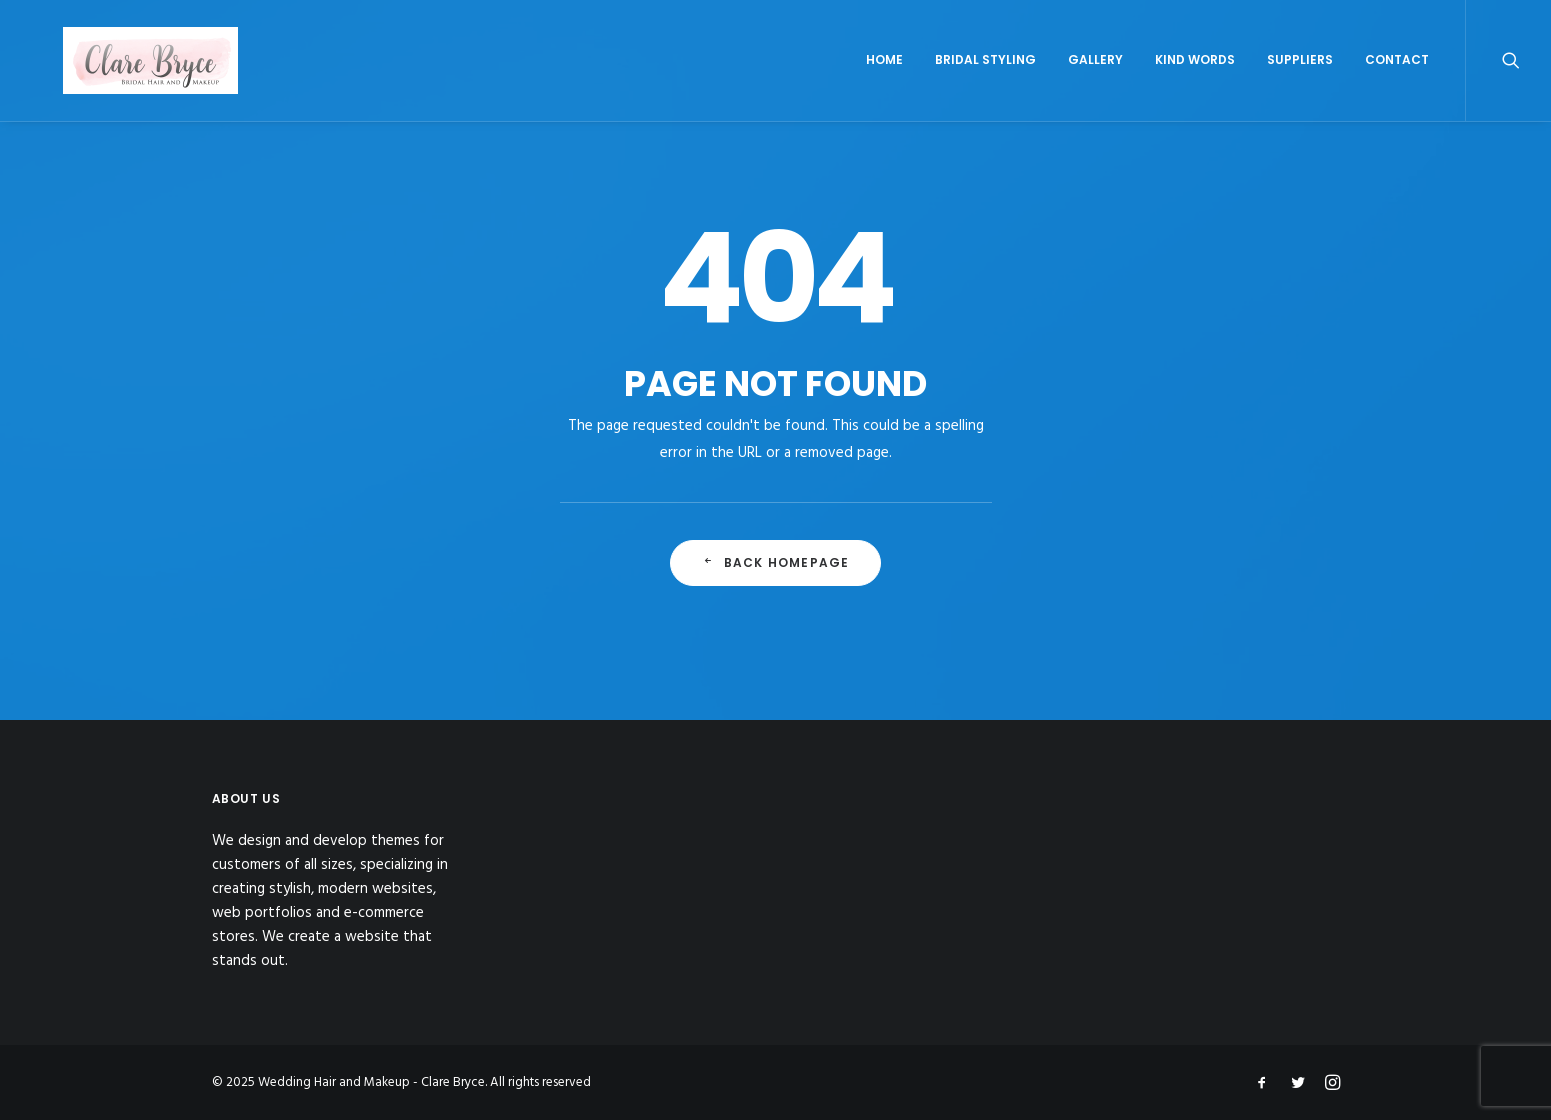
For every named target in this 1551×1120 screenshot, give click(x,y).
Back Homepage (776, 592)
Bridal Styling (985, 86)
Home (884, 86)
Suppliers (1300, 86)
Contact (1397, 86)
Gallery (1095, 86)
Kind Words (1195, 86)
